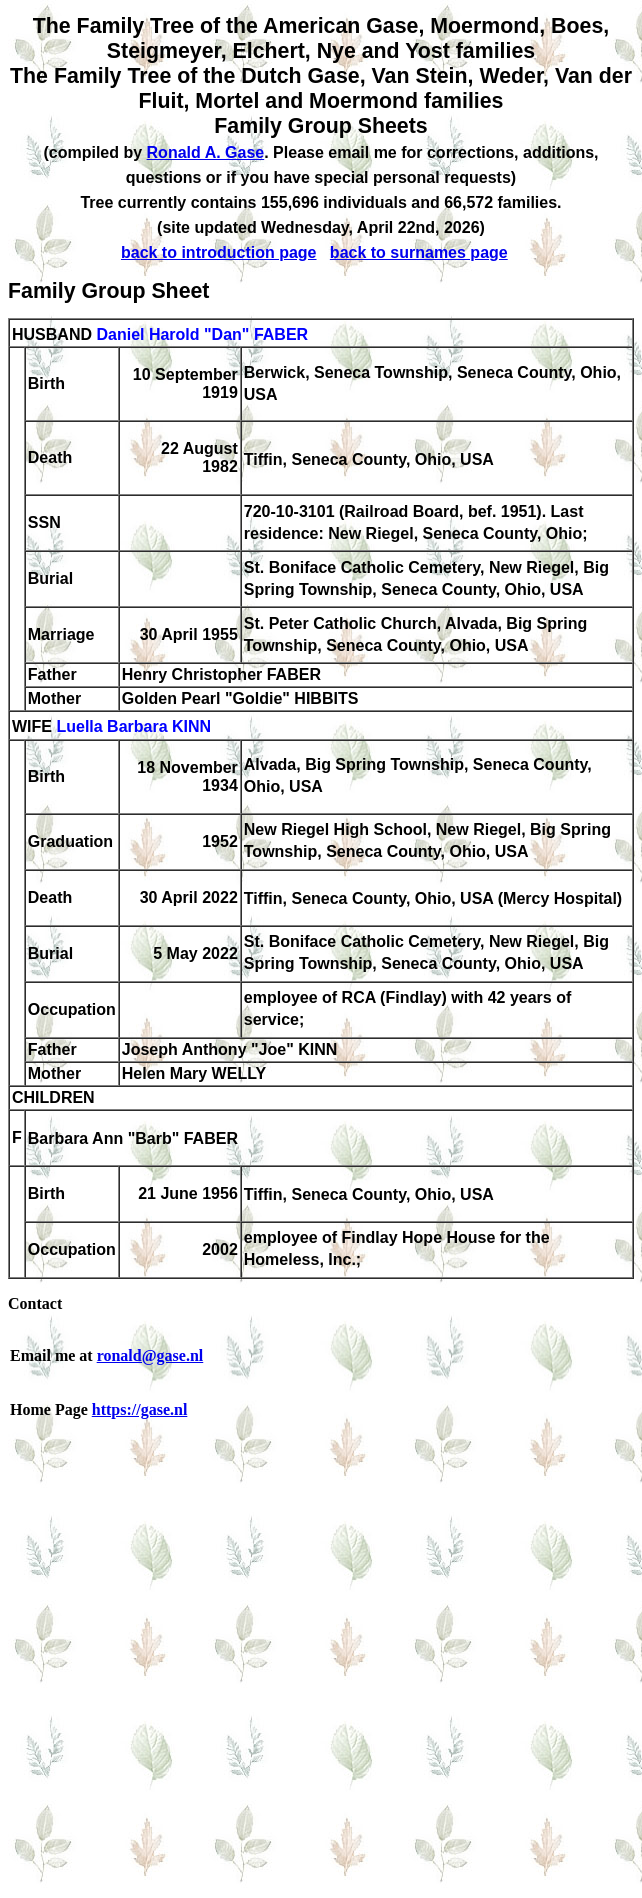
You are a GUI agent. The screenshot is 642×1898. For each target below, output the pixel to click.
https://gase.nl (140, 1409)
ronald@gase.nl (150, 1355)
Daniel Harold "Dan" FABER (202, 334)
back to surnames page (419, 252)
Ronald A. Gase (206, 152)
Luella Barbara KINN (133, 727)
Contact (35, 1303)
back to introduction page (219, 252)
